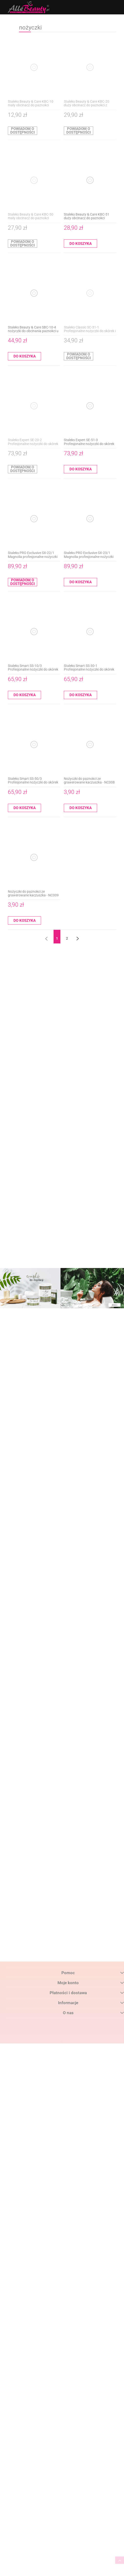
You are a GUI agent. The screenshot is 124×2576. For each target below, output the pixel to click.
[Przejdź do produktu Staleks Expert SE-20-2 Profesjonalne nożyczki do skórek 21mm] (34, 406)
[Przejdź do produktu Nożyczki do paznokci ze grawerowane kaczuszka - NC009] (34, 857)
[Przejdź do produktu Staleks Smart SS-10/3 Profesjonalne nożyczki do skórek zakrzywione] (34, 631)
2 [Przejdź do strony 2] (67, 938)
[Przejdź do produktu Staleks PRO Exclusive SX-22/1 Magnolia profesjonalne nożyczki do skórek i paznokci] (34, 519)
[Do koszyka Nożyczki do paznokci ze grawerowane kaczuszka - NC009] (24, 920)
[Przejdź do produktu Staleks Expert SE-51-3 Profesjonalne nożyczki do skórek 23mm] (90, 406)
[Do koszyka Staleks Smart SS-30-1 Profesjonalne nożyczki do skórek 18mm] (80, 695)
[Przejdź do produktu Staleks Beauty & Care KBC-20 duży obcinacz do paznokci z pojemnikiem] (90, 67)
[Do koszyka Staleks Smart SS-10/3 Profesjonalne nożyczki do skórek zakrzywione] (24, 695)
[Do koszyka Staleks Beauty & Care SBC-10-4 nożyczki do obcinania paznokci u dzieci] (24, 356)
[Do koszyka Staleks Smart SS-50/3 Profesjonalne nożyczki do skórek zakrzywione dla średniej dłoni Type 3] (24, 808)
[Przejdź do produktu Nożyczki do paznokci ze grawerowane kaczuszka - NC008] (90, 744)
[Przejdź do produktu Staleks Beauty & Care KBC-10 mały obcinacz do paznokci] (34, 67)
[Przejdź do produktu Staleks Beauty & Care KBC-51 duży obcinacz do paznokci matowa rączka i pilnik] (90, 180)
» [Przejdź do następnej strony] (77, 936)
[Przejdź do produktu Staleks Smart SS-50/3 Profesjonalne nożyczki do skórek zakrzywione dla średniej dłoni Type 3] (34, 744)
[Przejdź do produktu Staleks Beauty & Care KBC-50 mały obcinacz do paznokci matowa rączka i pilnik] (34, 180)
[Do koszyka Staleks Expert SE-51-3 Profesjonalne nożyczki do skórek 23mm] (80, 469)
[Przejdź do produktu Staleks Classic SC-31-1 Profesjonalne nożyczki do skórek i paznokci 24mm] (90, 293)
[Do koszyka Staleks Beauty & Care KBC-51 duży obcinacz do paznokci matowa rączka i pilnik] (80, 243)
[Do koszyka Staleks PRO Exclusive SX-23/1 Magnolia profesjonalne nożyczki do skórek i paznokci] (80, 582)
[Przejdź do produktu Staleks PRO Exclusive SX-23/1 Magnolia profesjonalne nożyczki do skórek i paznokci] (90, 519)
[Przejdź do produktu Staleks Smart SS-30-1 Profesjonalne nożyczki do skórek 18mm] (90, 631)
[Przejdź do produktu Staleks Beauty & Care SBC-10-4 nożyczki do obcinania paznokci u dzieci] (34, 293)
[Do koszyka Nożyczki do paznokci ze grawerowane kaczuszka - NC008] (80, 808)
